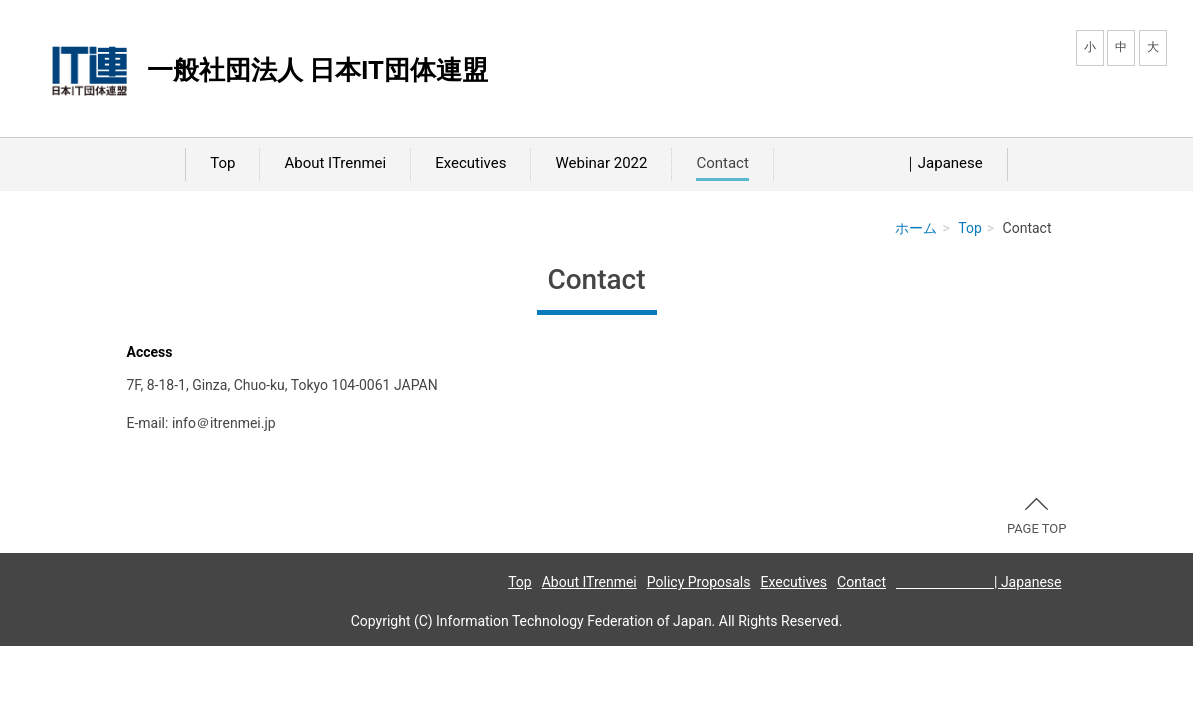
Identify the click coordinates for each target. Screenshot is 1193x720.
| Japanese (979, 582)
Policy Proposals (699, 582)
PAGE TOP (1037, 517)
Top (222, 163)
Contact (722, 163)
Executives (470, 163)
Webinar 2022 (601, 163)
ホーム (916, 228)
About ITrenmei (335, 163)
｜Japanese (890, 163)
